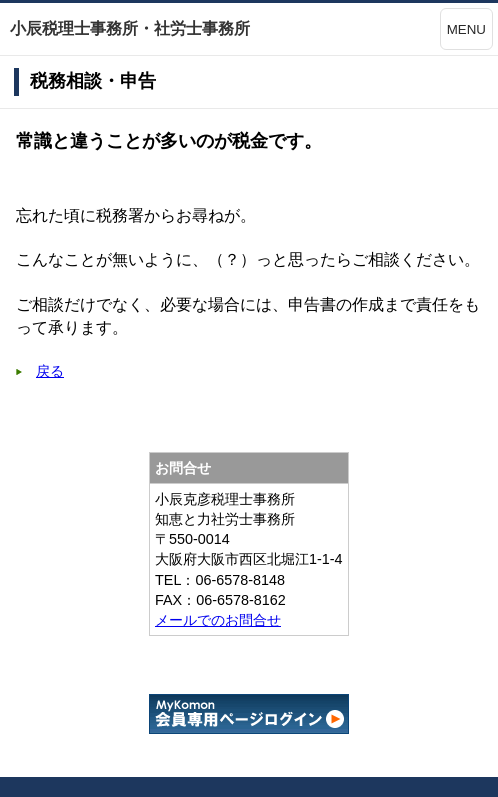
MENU (466, 29)
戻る (50, 371)
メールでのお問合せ (218, 620)
